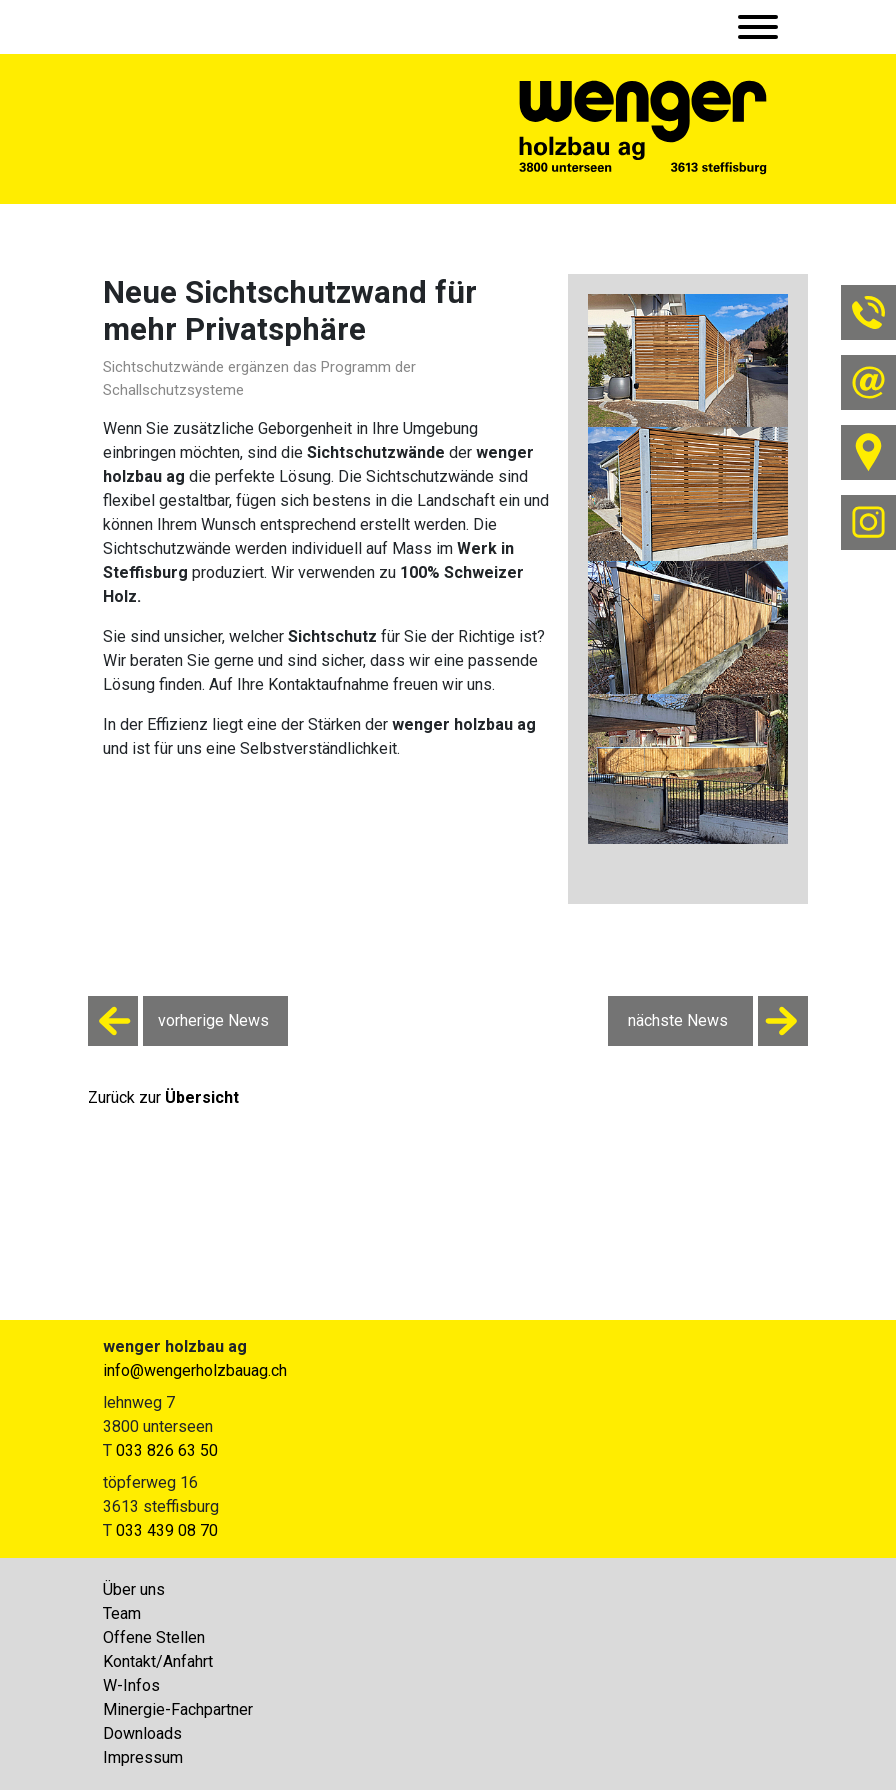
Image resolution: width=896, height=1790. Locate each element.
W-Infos (131, 1685)
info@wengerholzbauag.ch (195, 1370)
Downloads (142, 1733)
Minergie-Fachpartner (178, 1709)
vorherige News (178, 1021)
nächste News (718, 1021)
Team (122, 1613)
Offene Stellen (154, 1637)
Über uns (134, 1589)
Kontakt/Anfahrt (158, 1661)
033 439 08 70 (167, 1530)
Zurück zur (163, 1097)
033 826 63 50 (167, 1450)
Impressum (143, 1757)
